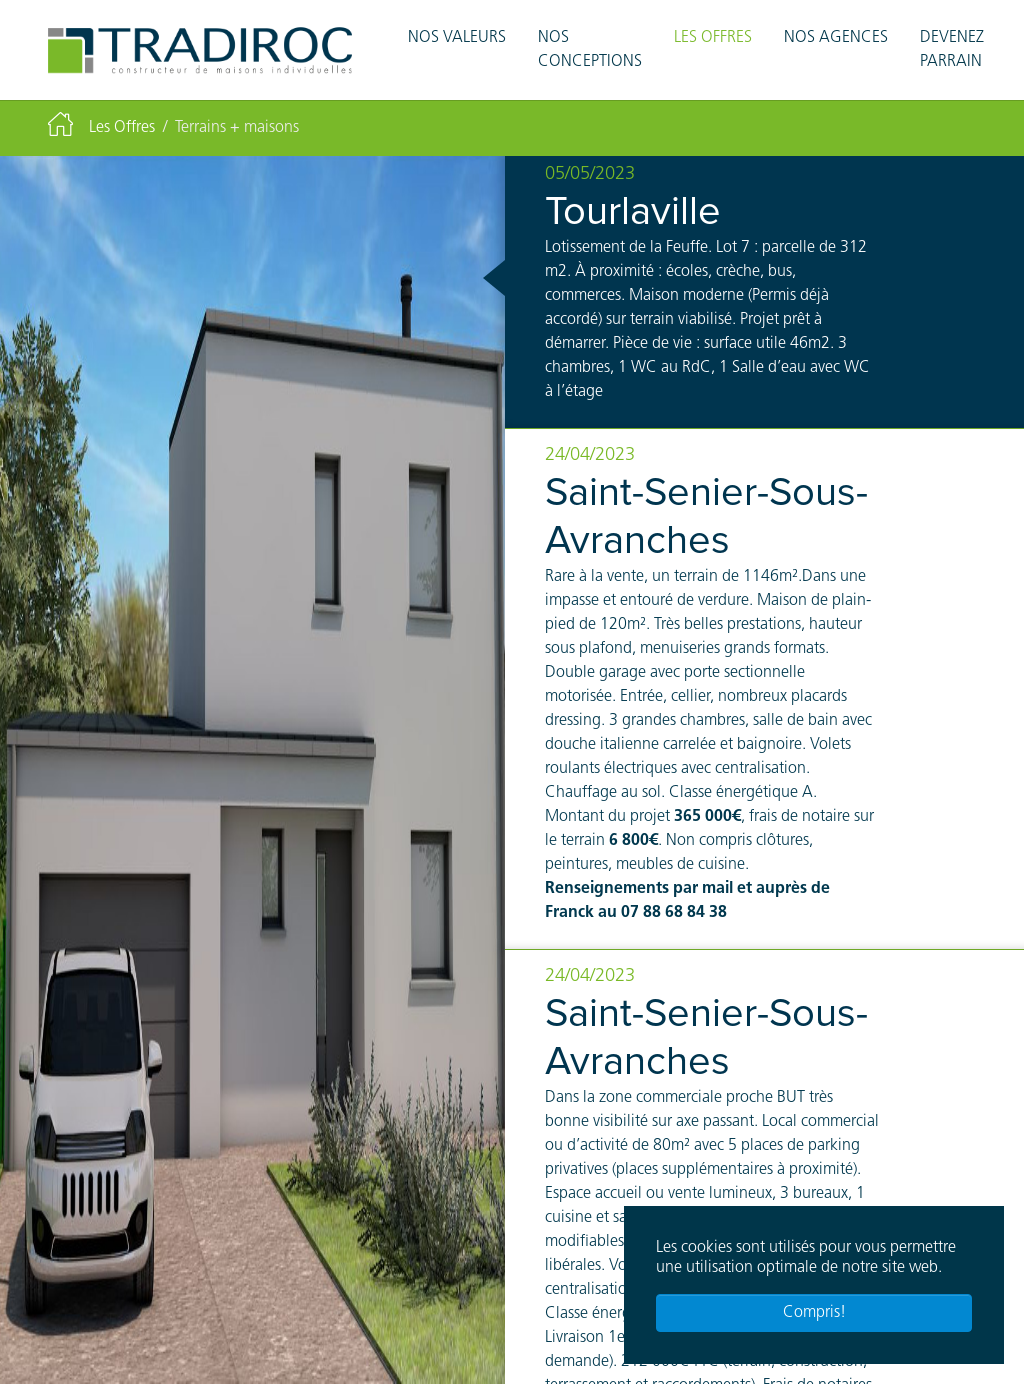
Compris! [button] (814, 1313)
